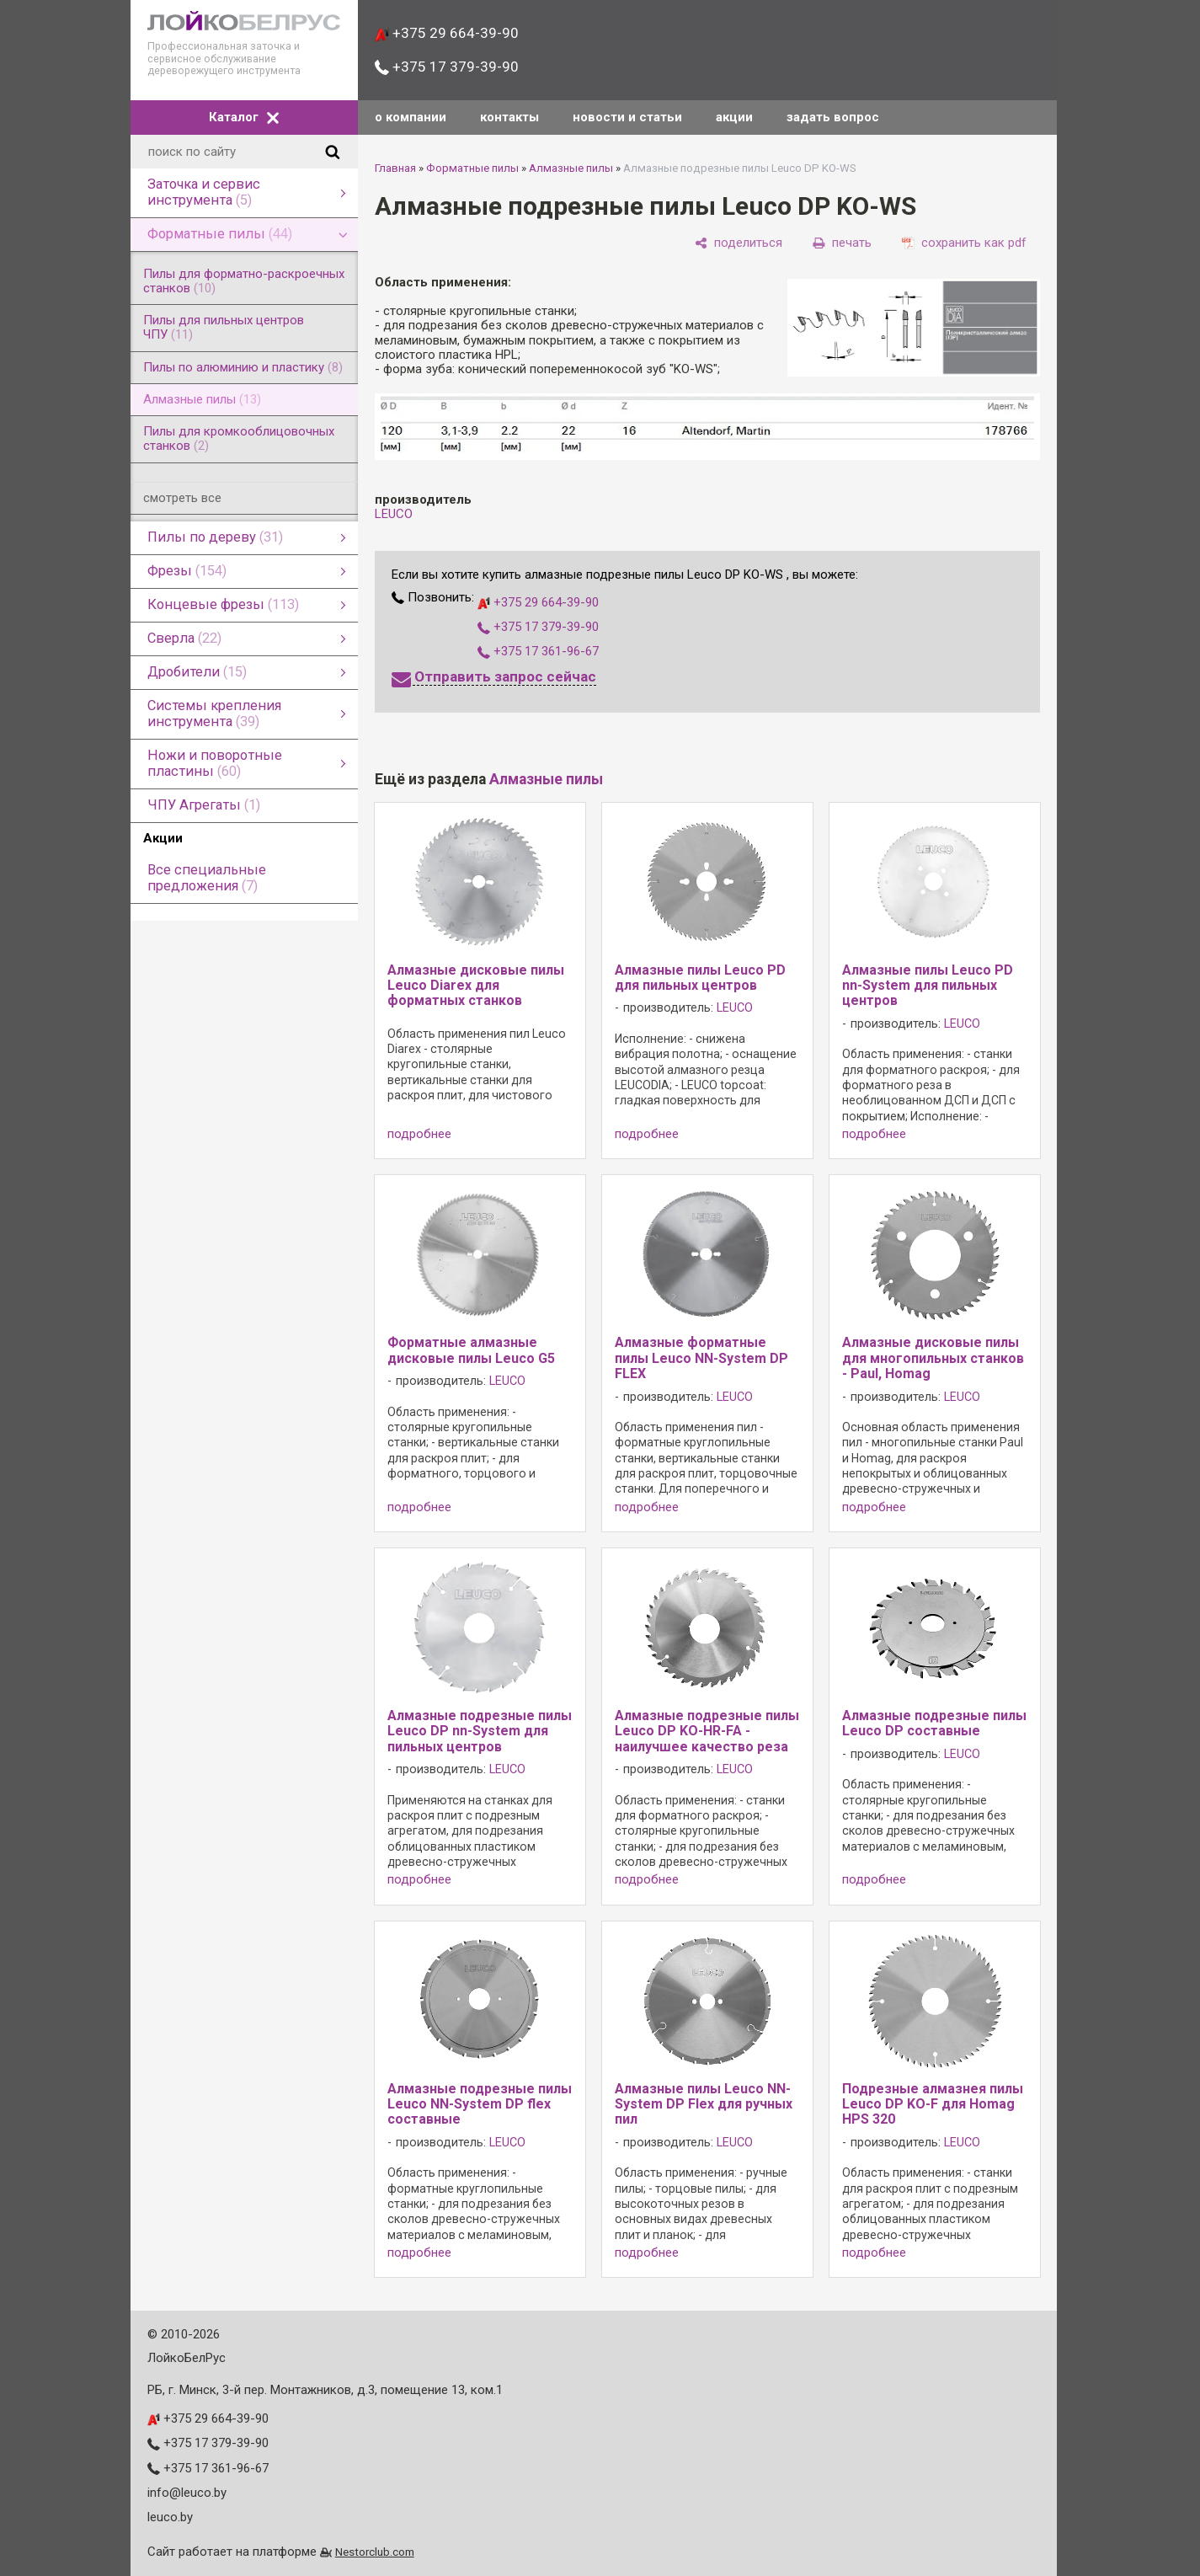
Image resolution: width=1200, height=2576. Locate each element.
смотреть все (182, 497)
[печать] (842, 242)
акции (734, 117)
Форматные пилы (472, 168)
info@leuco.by (187, 2492)
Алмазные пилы (571, 168)
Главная (395, 168)
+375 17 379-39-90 (447, 66)
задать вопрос (833, 117)
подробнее (419, 1134)
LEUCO (394, 513)
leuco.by (170, 2517)
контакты (509, 117)
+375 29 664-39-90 (447, 32)
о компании (410, 117)
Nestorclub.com (374, 2551)
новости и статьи (627, 117)
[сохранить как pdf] (964, 242)
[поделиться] (738, 242)
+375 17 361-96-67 (538, 651)
